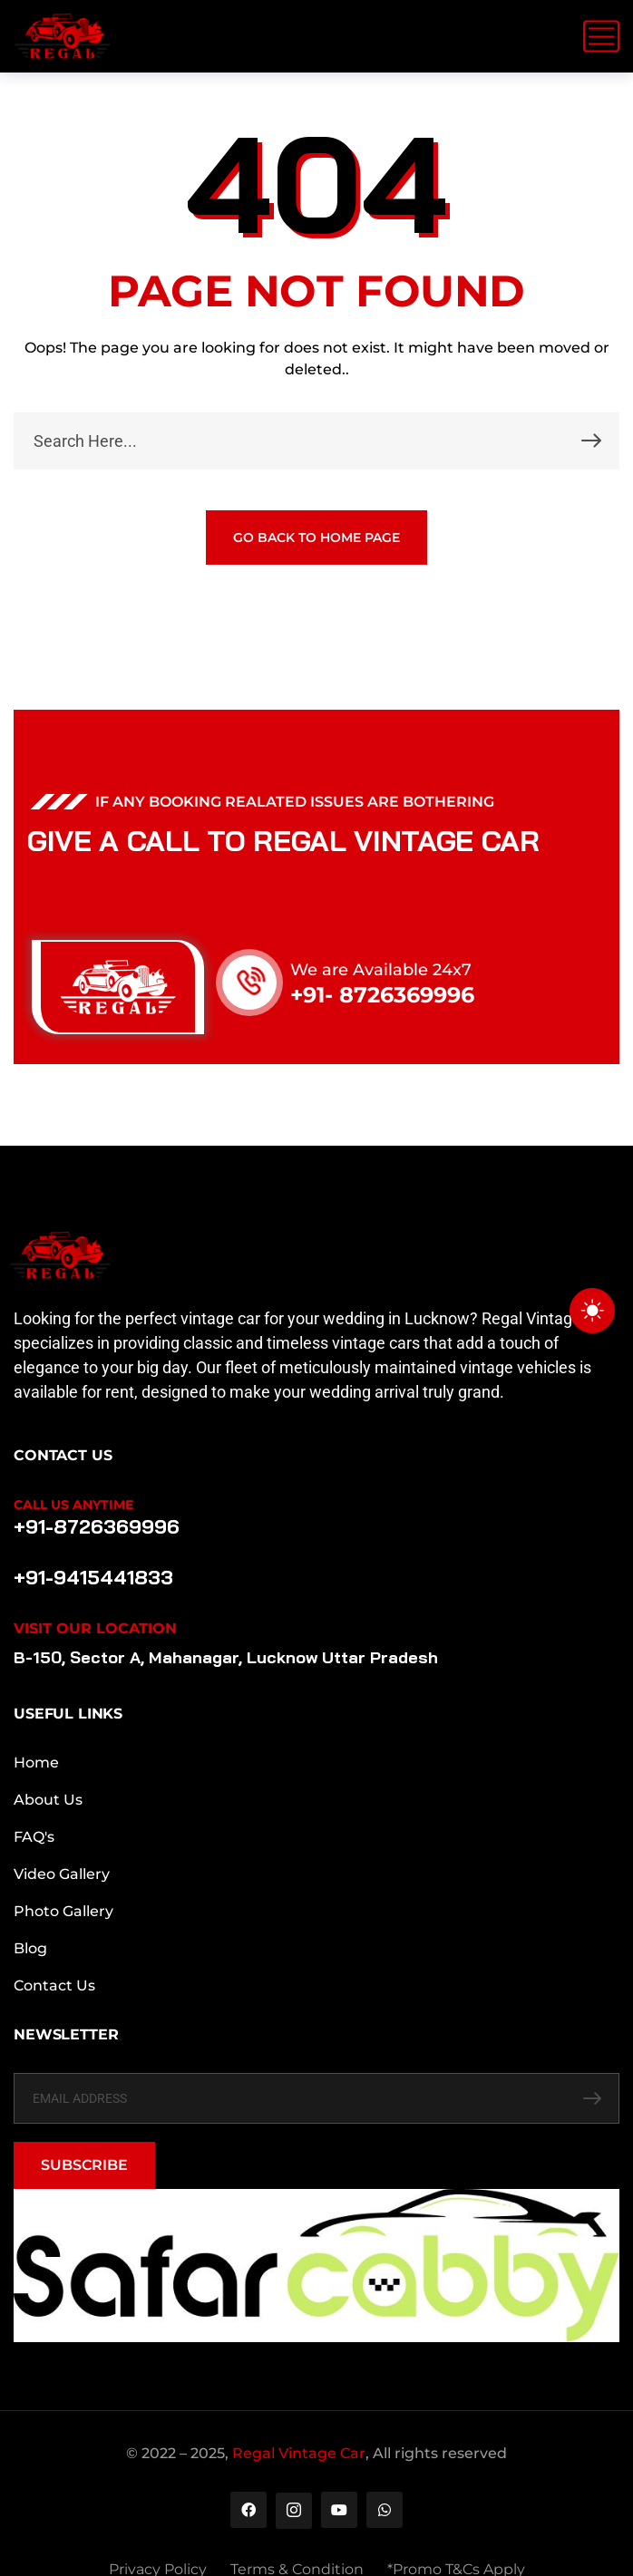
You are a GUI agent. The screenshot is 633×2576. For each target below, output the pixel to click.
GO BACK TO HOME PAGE (316, 537)
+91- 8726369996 (382, 995)
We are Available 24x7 (381, 970)
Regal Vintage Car (298, 2453)
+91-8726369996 (97, 1526)
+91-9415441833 (93, 1577)
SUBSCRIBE (84, 2165)
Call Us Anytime (73, 1504)
